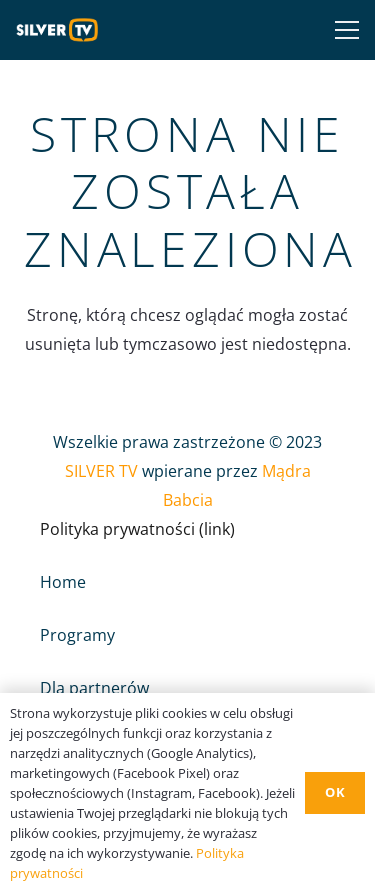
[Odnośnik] (62, 30)
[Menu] (343, 30)
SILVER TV (101, 471)
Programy (77, 635)
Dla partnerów (94, 688)
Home (63, 582)
